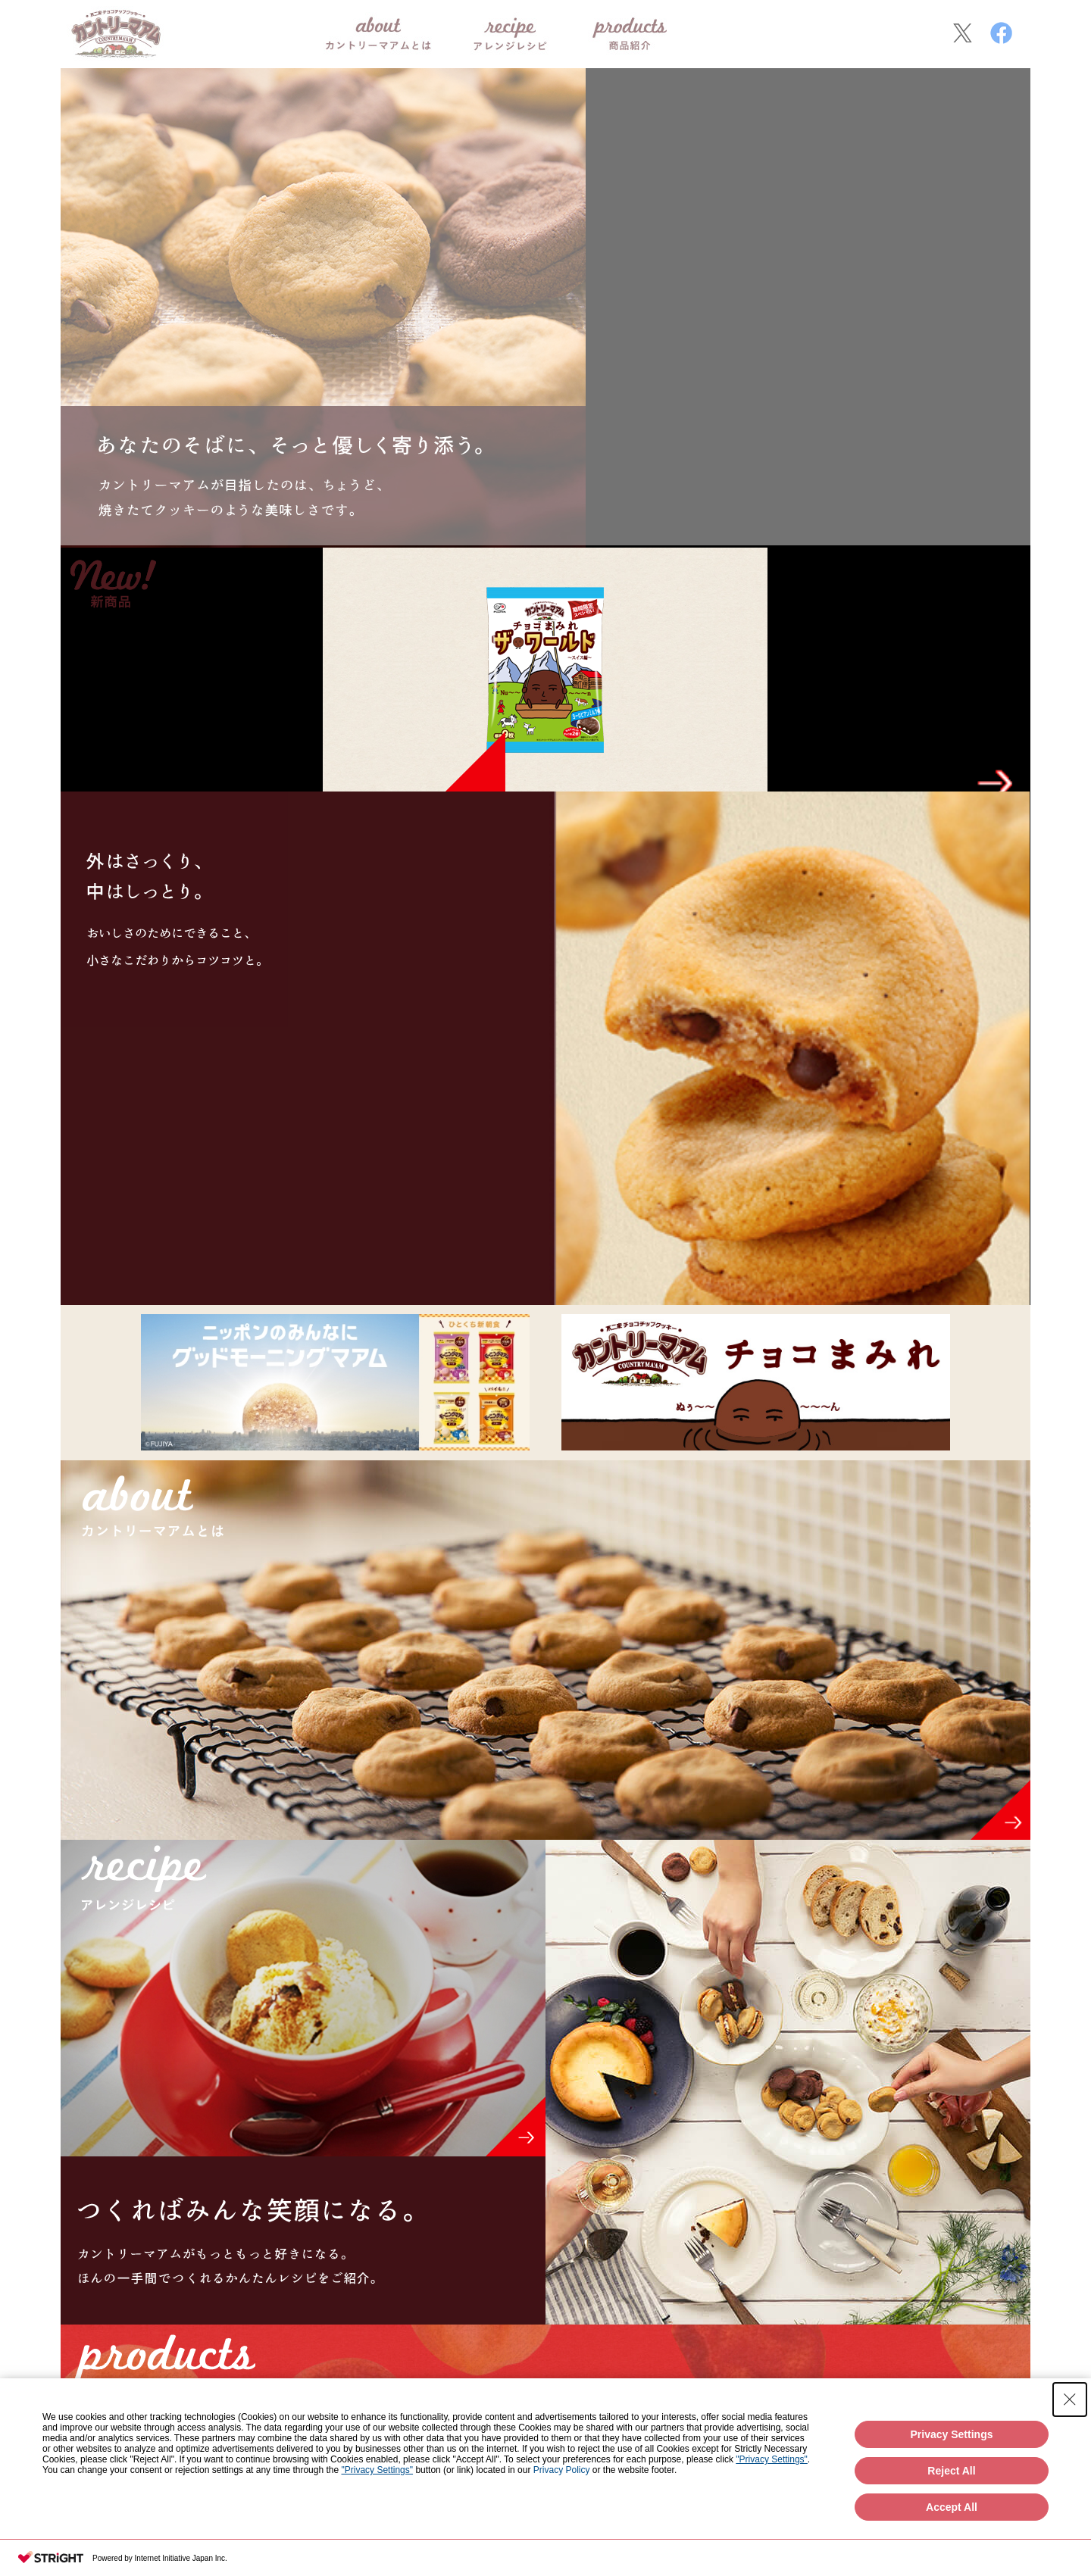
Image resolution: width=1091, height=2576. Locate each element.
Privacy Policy (561, 2470)
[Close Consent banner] (1069, 2399)
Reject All (951, 2471)
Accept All (951, 2507)
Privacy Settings (952, 2434)
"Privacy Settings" (772, 2459)
